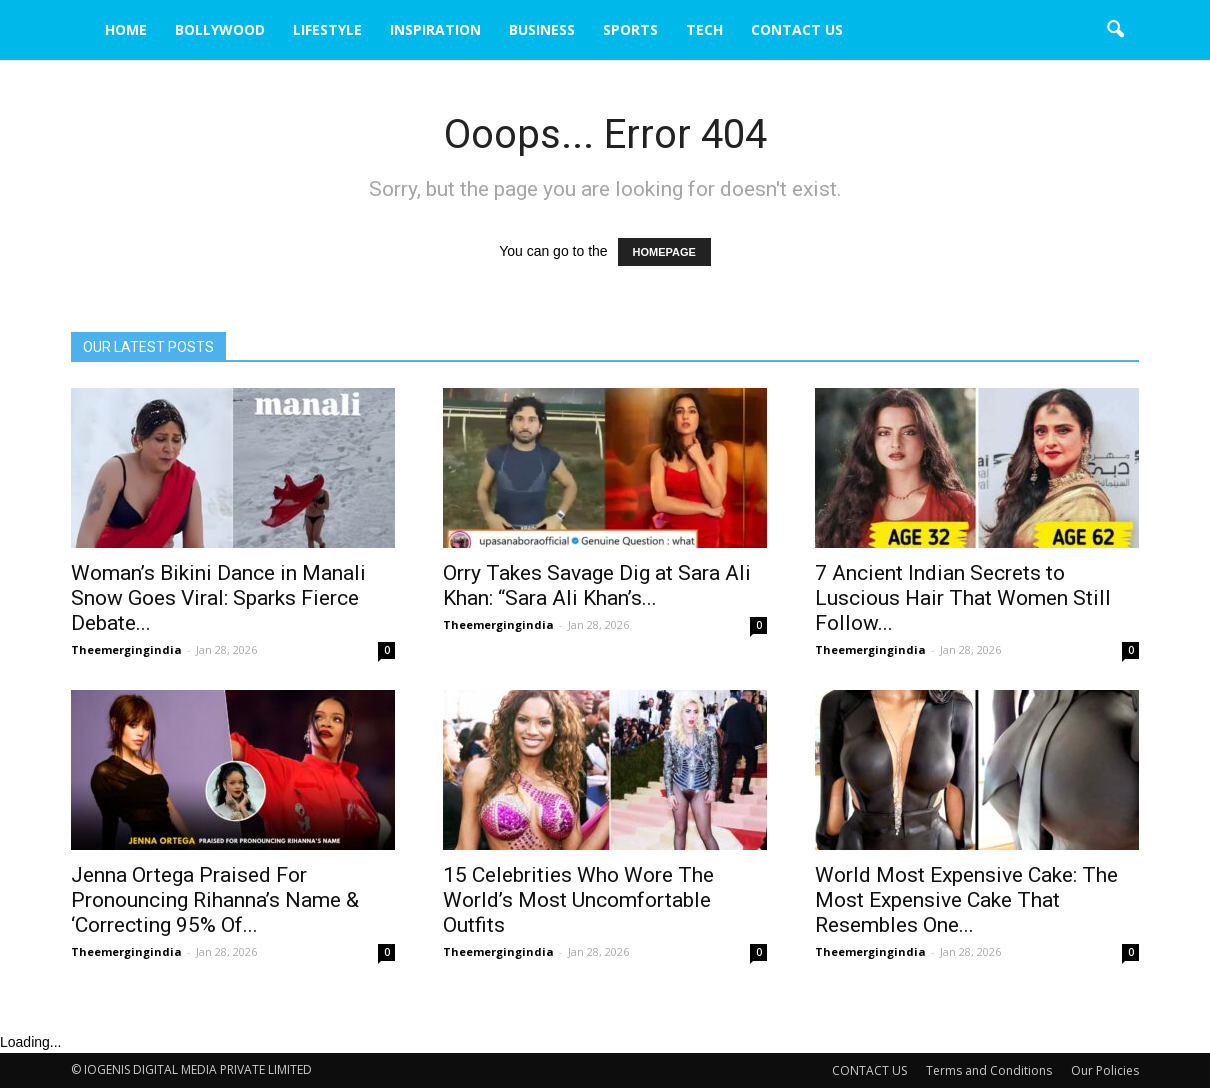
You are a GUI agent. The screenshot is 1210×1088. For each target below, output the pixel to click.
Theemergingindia (126, 649)
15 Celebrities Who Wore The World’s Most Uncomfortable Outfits (578, 900)
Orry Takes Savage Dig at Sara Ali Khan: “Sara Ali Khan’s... (597, 585)
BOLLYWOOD (220, 29)
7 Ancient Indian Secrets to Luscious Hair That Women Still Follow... (963, 598)
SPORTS (630, 29)
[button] (1115, 30)
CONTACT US (797, 29)
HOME (126, 29)
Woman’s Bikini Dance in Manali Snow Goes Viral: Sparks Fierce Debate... (218, 598)
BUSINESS (542, 29)
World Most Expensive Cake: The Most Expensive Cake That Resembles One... (966, 900)
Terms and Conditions (989, 1070)
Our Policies (1105, 1070)
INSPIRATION (435, 29)
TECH (704, 29)
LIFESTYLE (327, 29)
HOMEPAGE (664, 252)
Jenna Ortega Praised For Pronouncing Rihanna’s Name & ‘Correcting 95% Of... (215, 900)
